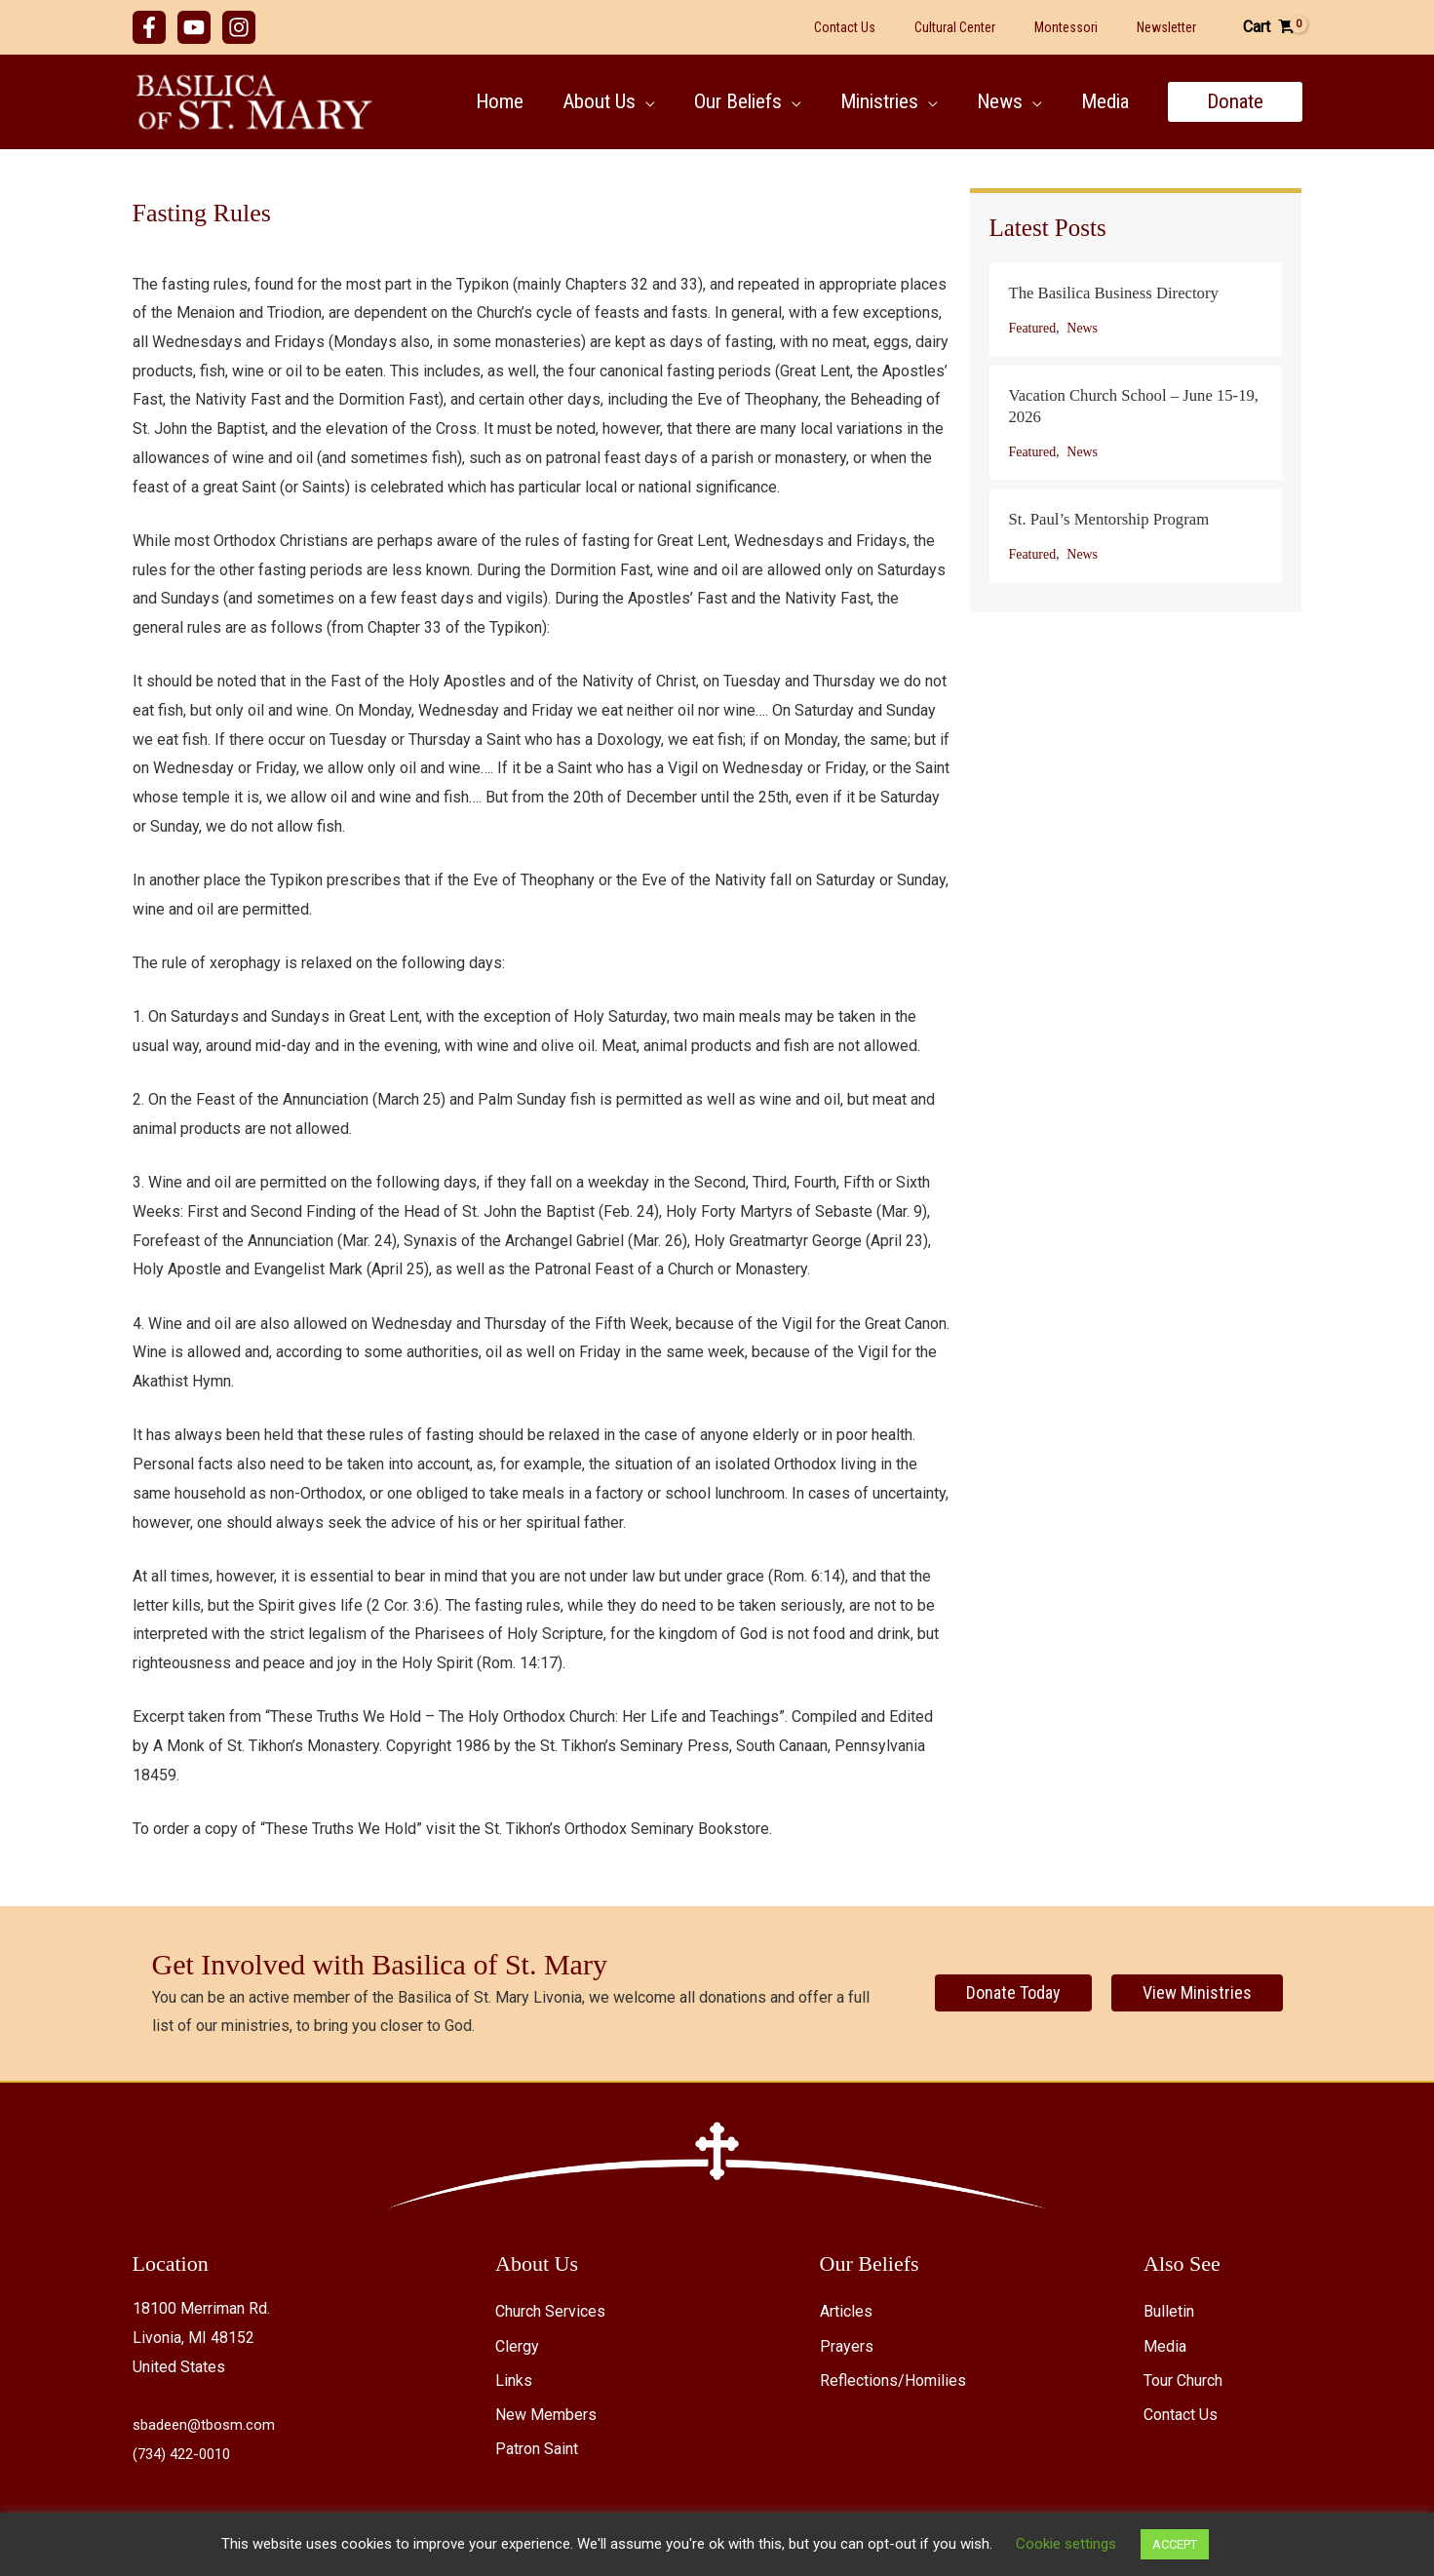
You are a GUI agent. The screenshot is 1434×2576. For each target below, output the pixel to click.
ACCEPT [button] (1174, 2544)
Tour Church (1182, 2380)
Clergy (517, 2346)
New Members (546, 2414)
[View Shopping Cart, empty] (1268, 27)
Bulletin (1168, 2311)
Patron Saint (536, 2448)
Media (1164, 2346)
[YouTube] (194, 27)
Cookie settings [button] (1066, 2544)
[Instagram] (238, 27)
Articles (846, 2311)
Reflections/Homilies (893, 2380)
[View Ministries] (1197, 1992)
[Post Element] (1135, 309)
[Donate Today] (1013, 1992)
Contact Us (1180, 2414)
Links (513, 2380)
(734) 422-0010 (186, 2453)
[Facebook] (149, 27)
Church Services (550, 2311)
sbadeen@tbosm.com (207, 2424)
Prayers (846, 2346)
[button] (636, 101)
